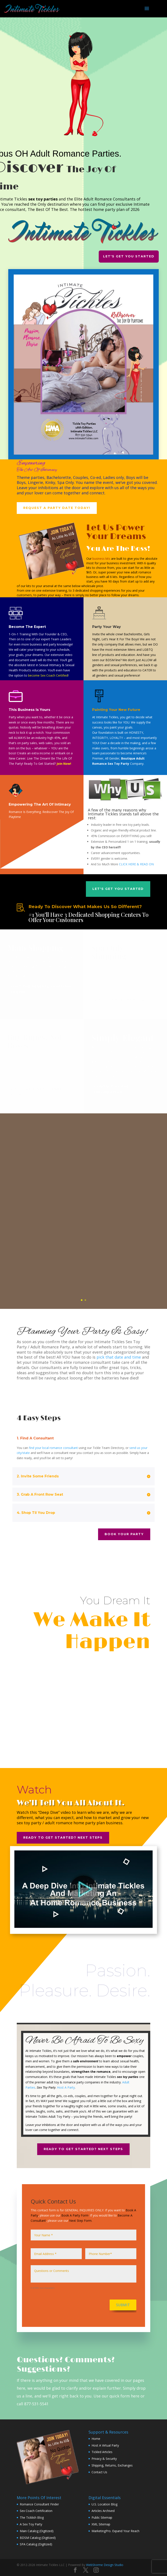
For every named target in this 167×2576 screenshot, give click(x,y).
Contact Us (90, 1238)
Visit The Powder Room (119, 999)
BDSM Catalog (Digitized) (38, 2538)
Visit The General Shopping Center (41, 989)
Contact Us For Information (111, 1089)
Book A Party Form (75, 2215)
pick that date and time (119, 1357)
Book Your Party (124, 1534)
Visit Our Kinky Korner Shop (36, 1091)
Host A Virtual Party (105, 2445)
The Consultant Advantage (83, 1129)
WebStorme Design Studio (104, 2565)
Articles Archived (103, 2511)
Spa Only (120, 1184)
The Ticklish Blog (32, 2517)
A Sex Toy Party (31, 2524)
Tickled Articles (102, 2452)
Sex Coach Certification (36, 2511)
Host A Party (66, 2087)
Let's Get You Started (128, 256)
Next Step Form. (80, 2220)
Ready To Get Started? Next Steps (63, 1837)
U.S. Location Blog (104, 2504)
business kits (101, 558)
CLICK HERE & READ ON (136, 864)
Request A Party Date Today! (56, 508)
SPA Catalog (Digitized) (36, 2544)
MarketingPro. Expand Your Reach (115, 2531)
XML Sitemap (101, 2524)
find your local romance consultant (53, 1448)
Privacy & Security (104, 2459)
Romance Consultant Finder (39, 2504)
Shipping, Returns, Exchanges (112, 2465)
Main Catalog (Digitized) (36, 2531)
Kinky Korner (96, 1184)
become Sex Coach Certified (48, 675)
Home (96, 2439)
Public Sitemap (102, 2517)
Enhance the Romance (125, 1179)
